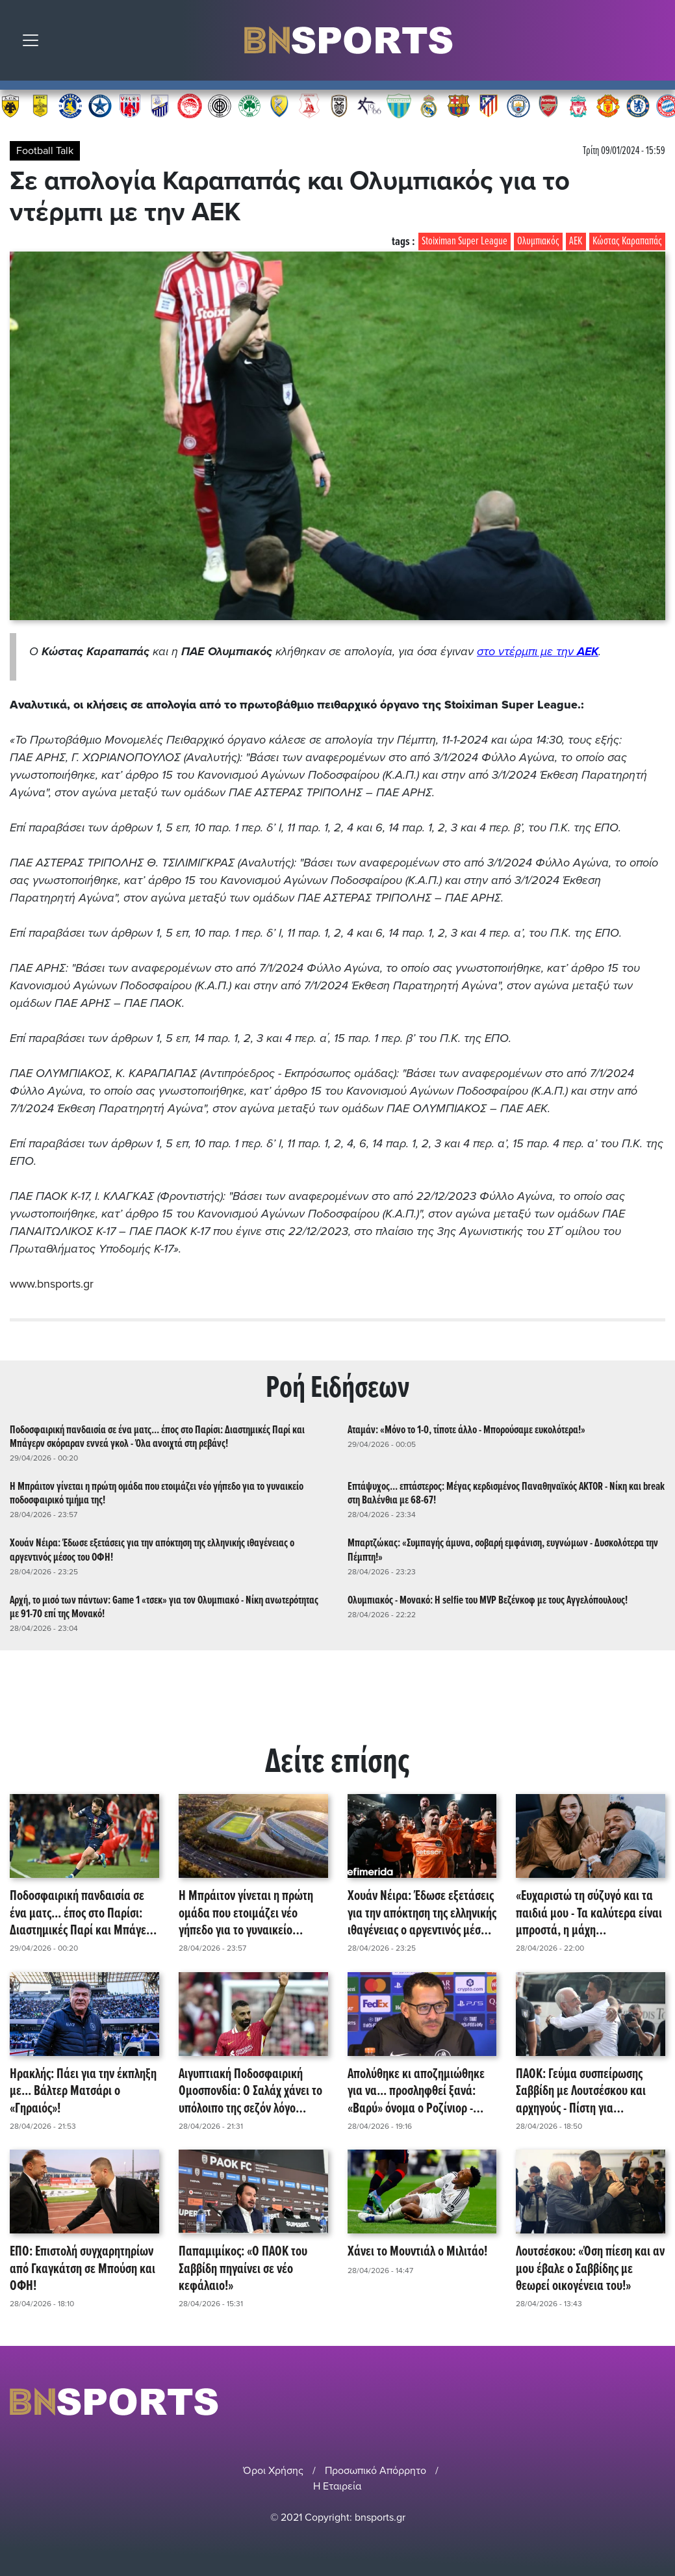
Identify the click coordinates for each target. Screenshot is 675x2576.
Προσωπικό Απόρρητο (375, 2468)
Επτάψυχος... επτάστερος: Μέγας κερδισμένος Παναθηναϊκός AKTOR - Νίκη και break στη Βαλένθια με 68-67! (506, 1491)
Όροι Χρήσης (273, 2468)
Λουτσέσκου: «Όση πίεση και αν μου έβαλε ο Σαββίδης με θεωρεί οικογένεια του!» (590, 2268)
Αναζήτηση (655, 43)
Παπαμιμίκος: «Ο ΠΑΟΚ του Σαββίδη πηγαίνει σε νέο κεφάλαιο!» (243, 2268)
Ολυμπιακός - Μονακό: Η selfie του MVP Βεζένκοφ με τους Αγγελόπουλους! (488, 1599)
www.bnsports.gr (52, 1284)
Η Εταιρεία (337, 2484)
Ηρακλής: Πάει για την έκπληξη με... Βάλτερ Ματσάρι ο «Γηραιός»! (83, 2089)
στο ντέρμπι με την (538, 651)
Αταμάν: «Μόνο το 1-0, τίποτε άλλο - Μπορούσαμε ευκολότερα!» (466, 1428)
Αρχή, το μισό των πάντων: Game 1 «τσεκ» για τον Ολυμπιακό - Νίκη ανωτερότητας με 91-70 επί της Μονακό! (164, 1605)
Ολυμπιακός (538, 241)
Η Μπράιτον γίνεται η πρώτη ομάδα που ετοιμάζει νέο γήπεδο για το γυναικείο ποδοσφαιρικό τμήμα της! (156, 1491)
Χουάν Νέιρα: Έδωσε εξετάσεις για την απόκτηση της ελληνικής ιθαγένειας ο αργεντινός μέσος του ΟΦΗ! (152, 1549)
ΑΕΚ (576, 241)
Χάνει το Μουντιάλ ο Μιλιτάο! (417, 2251)
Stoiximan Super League (464, 241)
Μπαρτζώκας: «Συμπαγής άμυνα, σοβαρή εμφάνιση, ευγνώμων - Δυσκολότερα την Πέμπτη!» (503, 1549)
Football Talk (44, 150)
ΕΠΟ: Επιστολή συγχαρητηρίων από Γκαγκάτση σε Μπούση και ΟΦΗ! (82, 2268)
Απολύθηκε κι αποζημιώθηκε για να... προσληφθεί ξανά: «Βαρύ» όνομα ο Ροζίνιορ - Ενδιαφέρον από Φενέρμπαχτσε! (416, 2089)
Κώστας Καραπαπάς (627, 241)
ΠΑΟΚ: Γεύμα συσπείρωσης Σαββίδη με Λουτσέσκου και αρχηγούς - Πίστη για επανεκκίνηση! (581, 2089)
